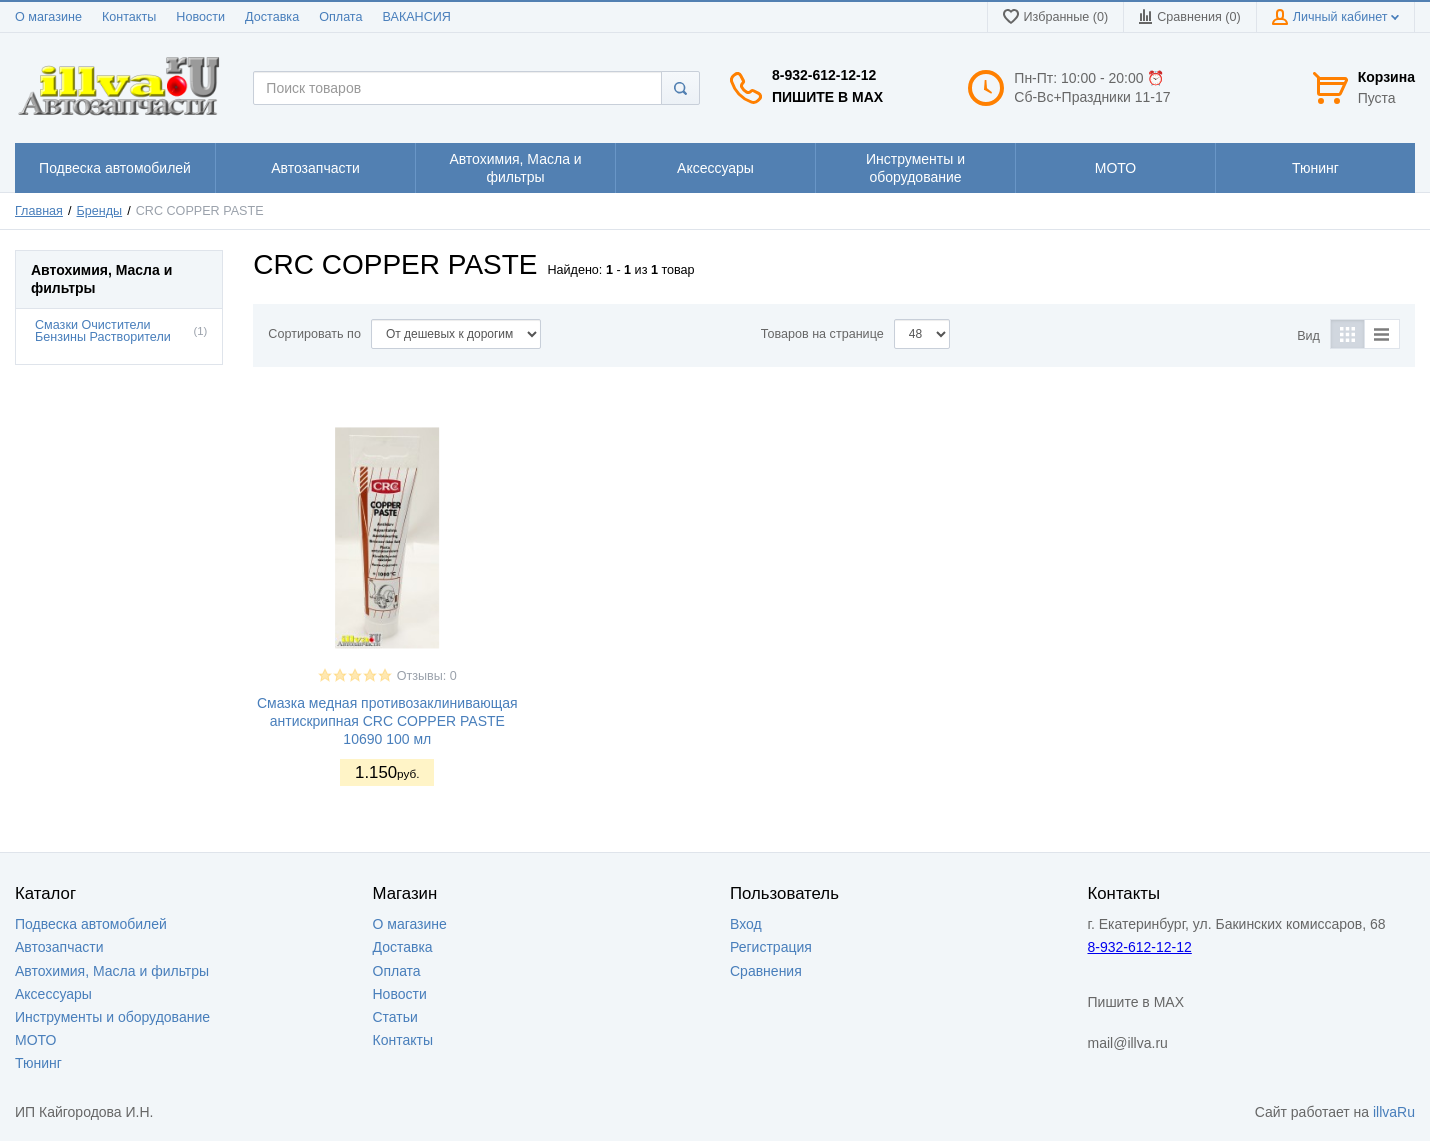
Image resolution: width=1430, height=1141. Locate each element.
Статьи (395, 1017)
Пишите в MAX (827, 97)
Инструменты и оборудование (112, 1017)
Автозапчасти (59, 947)
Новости (200, 17)
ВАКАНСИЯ (417, 17)
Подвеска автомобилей (91, 924)
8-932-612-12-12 (824, 75)
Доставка (272, 17)
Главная (39, 211)
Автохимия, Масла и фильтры (112, 971)
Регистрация (771, 947)
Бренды (100, 211)
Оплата (340, 17)
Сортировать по (314, 334)
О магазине (48, 17)
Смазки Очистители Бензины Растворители (103, 331)
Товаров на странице (822, 334)
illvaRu (1394, 1112)
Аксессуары (53, 994)
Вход (746, 924)
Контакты (129, 17)
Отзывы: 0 (427, 676)
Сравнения (766, 971)
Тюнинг (38, 1063)
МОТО (35, 1040)
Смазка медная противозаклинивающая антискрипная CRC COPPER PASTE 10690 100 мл (387, 721)
